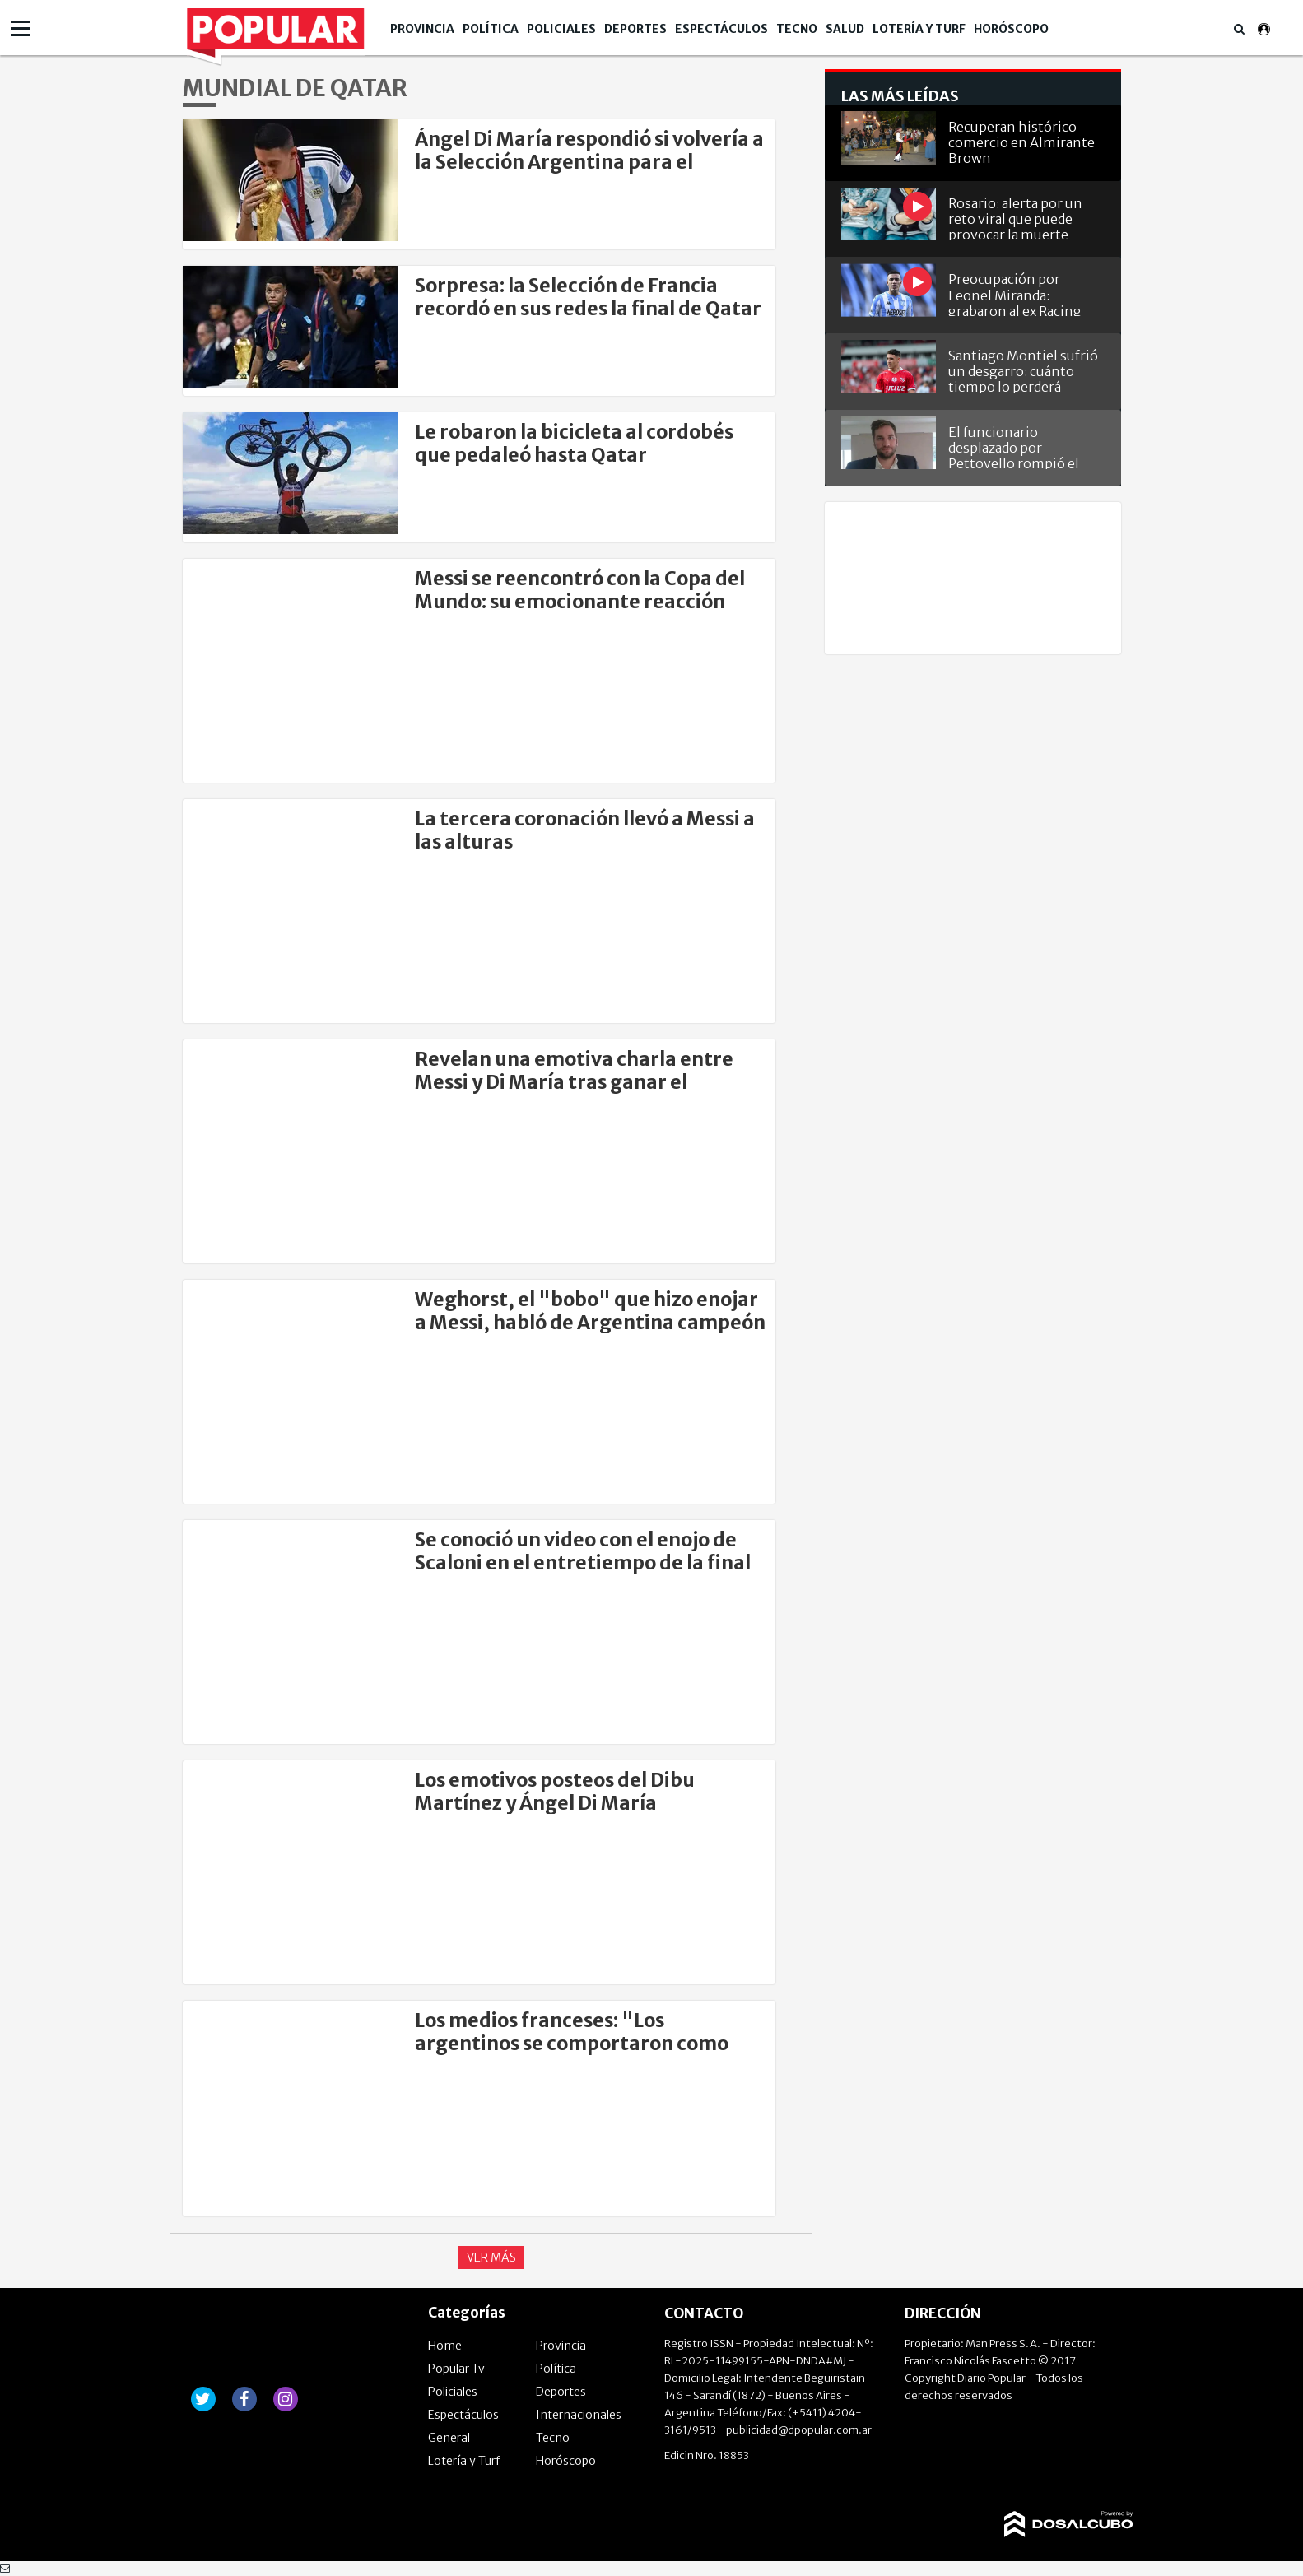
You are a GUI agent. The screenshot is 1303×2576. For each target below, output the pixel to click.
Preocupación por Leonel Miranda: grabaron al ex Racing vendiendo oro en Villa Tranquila (1018, 293)
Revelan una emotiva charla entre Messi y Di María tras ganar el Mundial (574, 1082)
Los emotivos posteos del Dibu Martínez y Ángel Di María (555, 1791)
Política (491, 28)
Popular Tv (456, 2368)
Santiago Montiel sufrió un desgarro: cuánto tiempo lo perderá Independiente (1023, 370)
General (449, 2437)
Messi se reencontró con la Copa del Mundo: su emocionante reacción (580, 589)
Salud (845, 28)
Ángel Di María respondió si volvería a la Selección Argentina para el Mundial (589, 162)
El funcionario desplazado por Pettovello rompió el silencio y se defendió (1015, 446)
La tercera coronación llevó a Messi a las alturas (585, 830)
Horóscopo (1011, 28)
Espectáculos (721, 28)
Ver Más (491, 2257)
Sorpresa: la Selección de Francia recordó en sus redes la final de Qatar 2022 (588, 308)
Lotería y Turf (919, 28)
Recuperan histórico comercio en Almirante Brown (1021, 141)
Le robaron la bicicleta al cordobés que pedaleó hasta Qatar (574, 443)
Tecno (796, 28)
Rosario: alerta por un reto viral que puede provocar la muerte (1015, 217)
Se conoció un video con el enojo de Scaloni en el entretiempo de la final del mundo (583, 1562)
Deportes (635, 28)
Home (445, 2345)
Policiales (561, 28)
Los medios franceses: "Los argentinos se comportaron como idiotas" (571, 2043)
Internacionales (578, 2414)
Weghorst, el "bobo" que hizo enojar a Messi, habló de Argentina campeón (590, 1310)
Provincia (422, 28)
